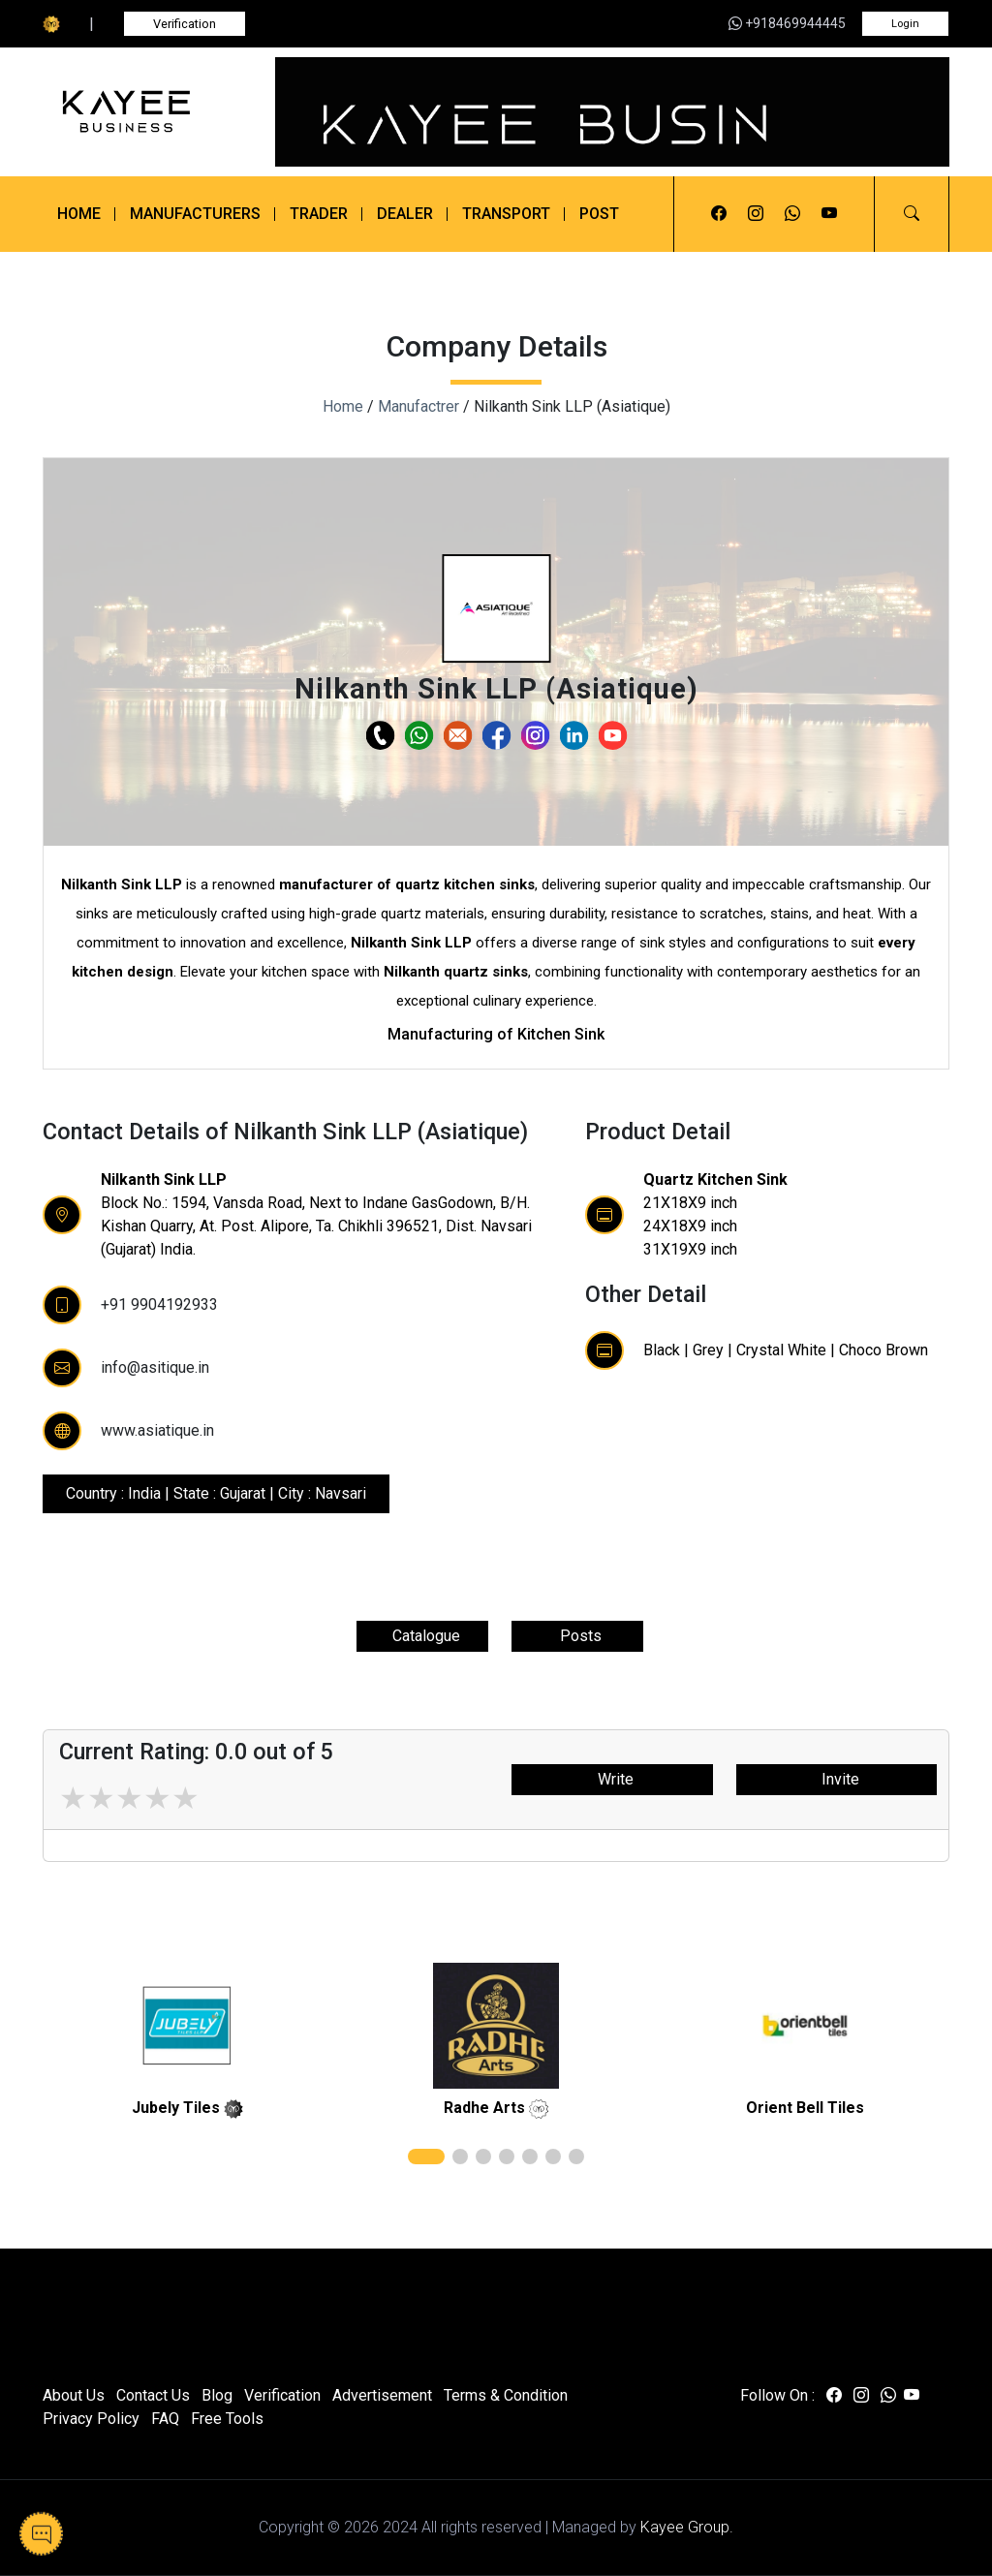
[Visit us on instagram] (755, 214)
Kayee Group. (686, 2527)
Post (599, 213)
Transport (506, 213)
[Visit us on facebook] (719, 214)
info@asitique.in (155, 1367)
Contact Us (153, 2395)
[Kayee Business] (147, 111)
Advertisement (382, 2395)
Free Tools (227, 2418)
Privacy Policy (91, 2418)
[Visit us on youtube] (829, 214)
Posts (577, 1636)
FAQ (165, 2418)
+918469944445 (787, 23)
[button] (911, 214)
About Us (74, 2395)
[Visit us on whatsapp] (792, 214)
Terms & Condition (506, 2395)
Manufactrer (418, 406)
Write (612, 1779)
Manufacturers (195, 213)
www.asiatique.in (157, 1430)
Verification (184, 23)
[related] (187, 2026)
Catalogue (422, 1636)
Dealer (405, 213)
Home (79, 213)
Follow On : (777, 2395)
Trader (319, 213)
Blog (217, 2395)
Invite (836, 1779)
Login (905, 23)
